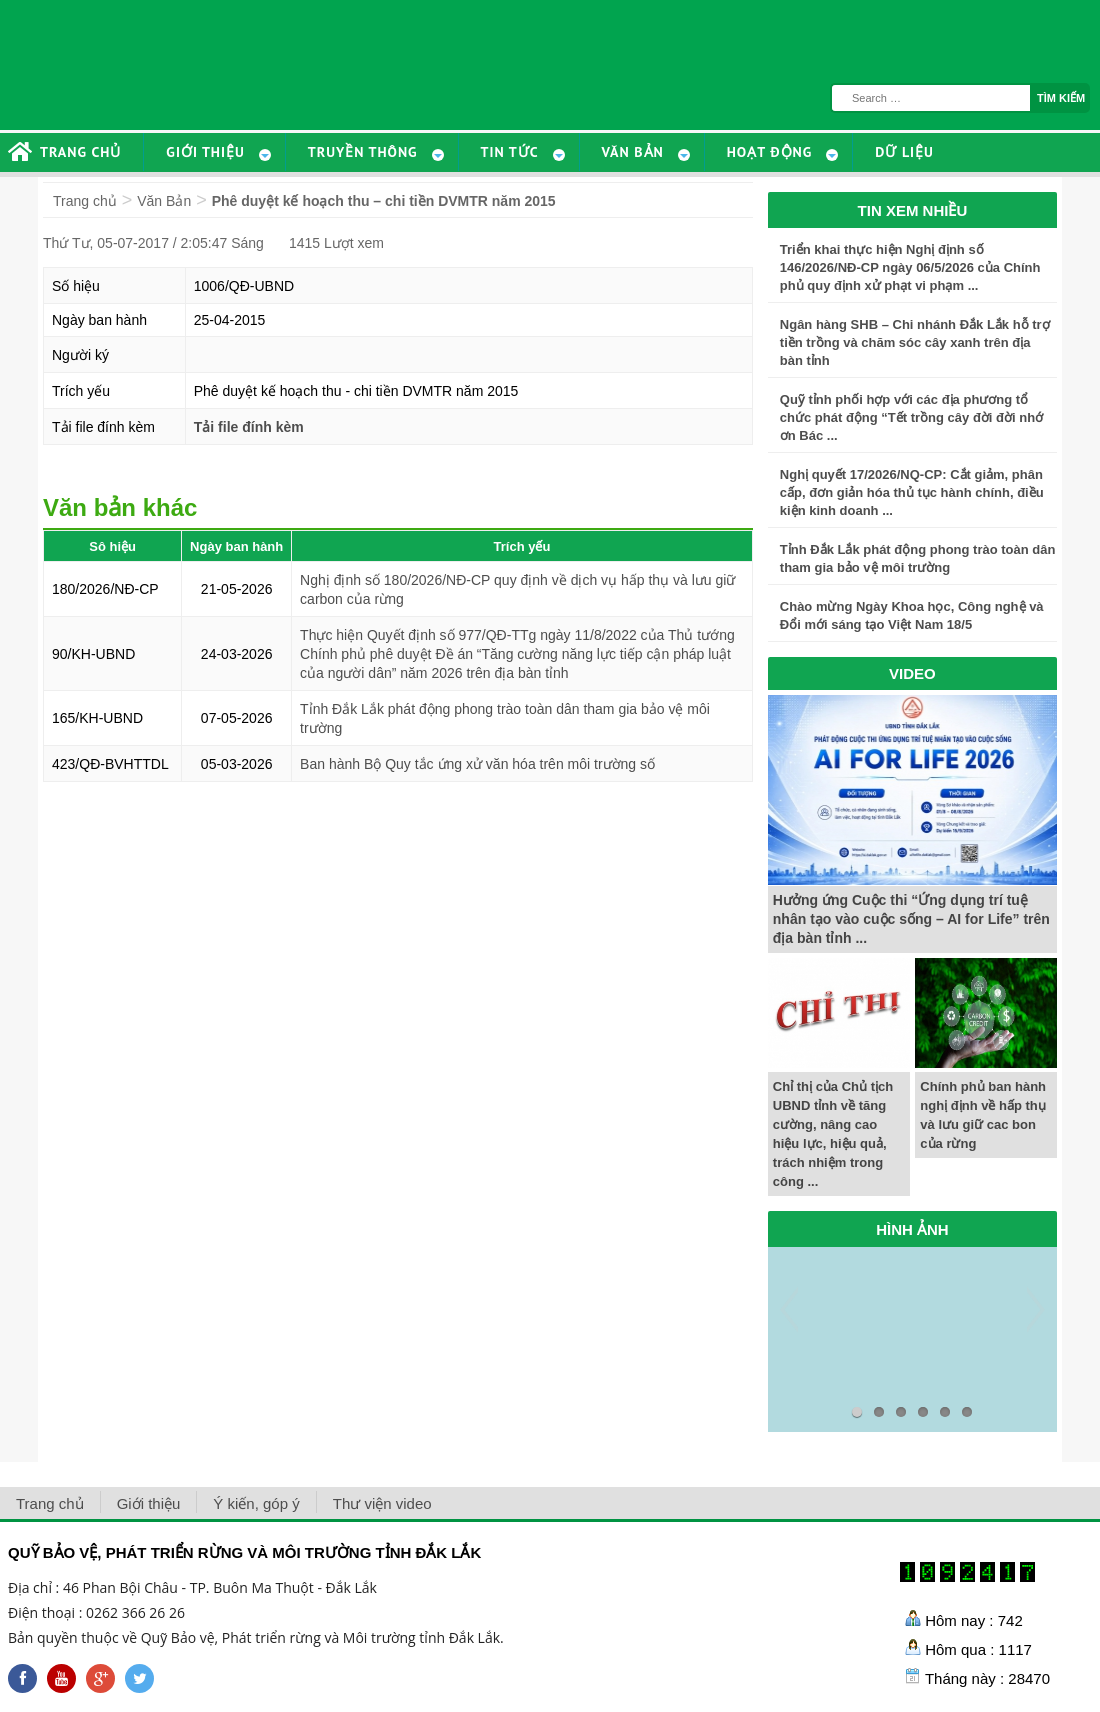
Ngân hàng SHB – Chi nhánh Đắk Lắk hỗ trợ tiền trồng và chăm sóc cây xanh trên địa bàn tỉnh (915, 342)
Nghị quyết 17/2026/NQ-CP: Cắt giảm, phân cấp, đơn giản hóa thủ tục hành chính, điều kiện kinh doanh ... (912, 492)
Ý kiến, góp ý (256, 1503)
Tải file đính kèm (249, 427)
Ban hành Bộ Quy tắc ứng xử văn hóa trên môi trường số (477, 764)
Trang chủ (85, 201)
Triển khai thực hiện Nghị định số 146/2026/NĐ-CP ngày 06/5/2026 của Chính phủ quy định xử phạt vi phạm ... (910, 267)
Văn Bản (164, 201)
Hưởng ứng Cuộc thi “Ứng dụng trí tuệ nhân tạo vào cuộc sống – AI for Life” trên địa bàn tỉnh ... (911, 919)
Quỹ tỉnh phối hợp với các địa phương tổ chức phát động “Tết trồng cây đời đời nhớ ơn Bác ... (911, 417)
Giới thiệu (149, 1503)
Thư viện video (382, 1503)
